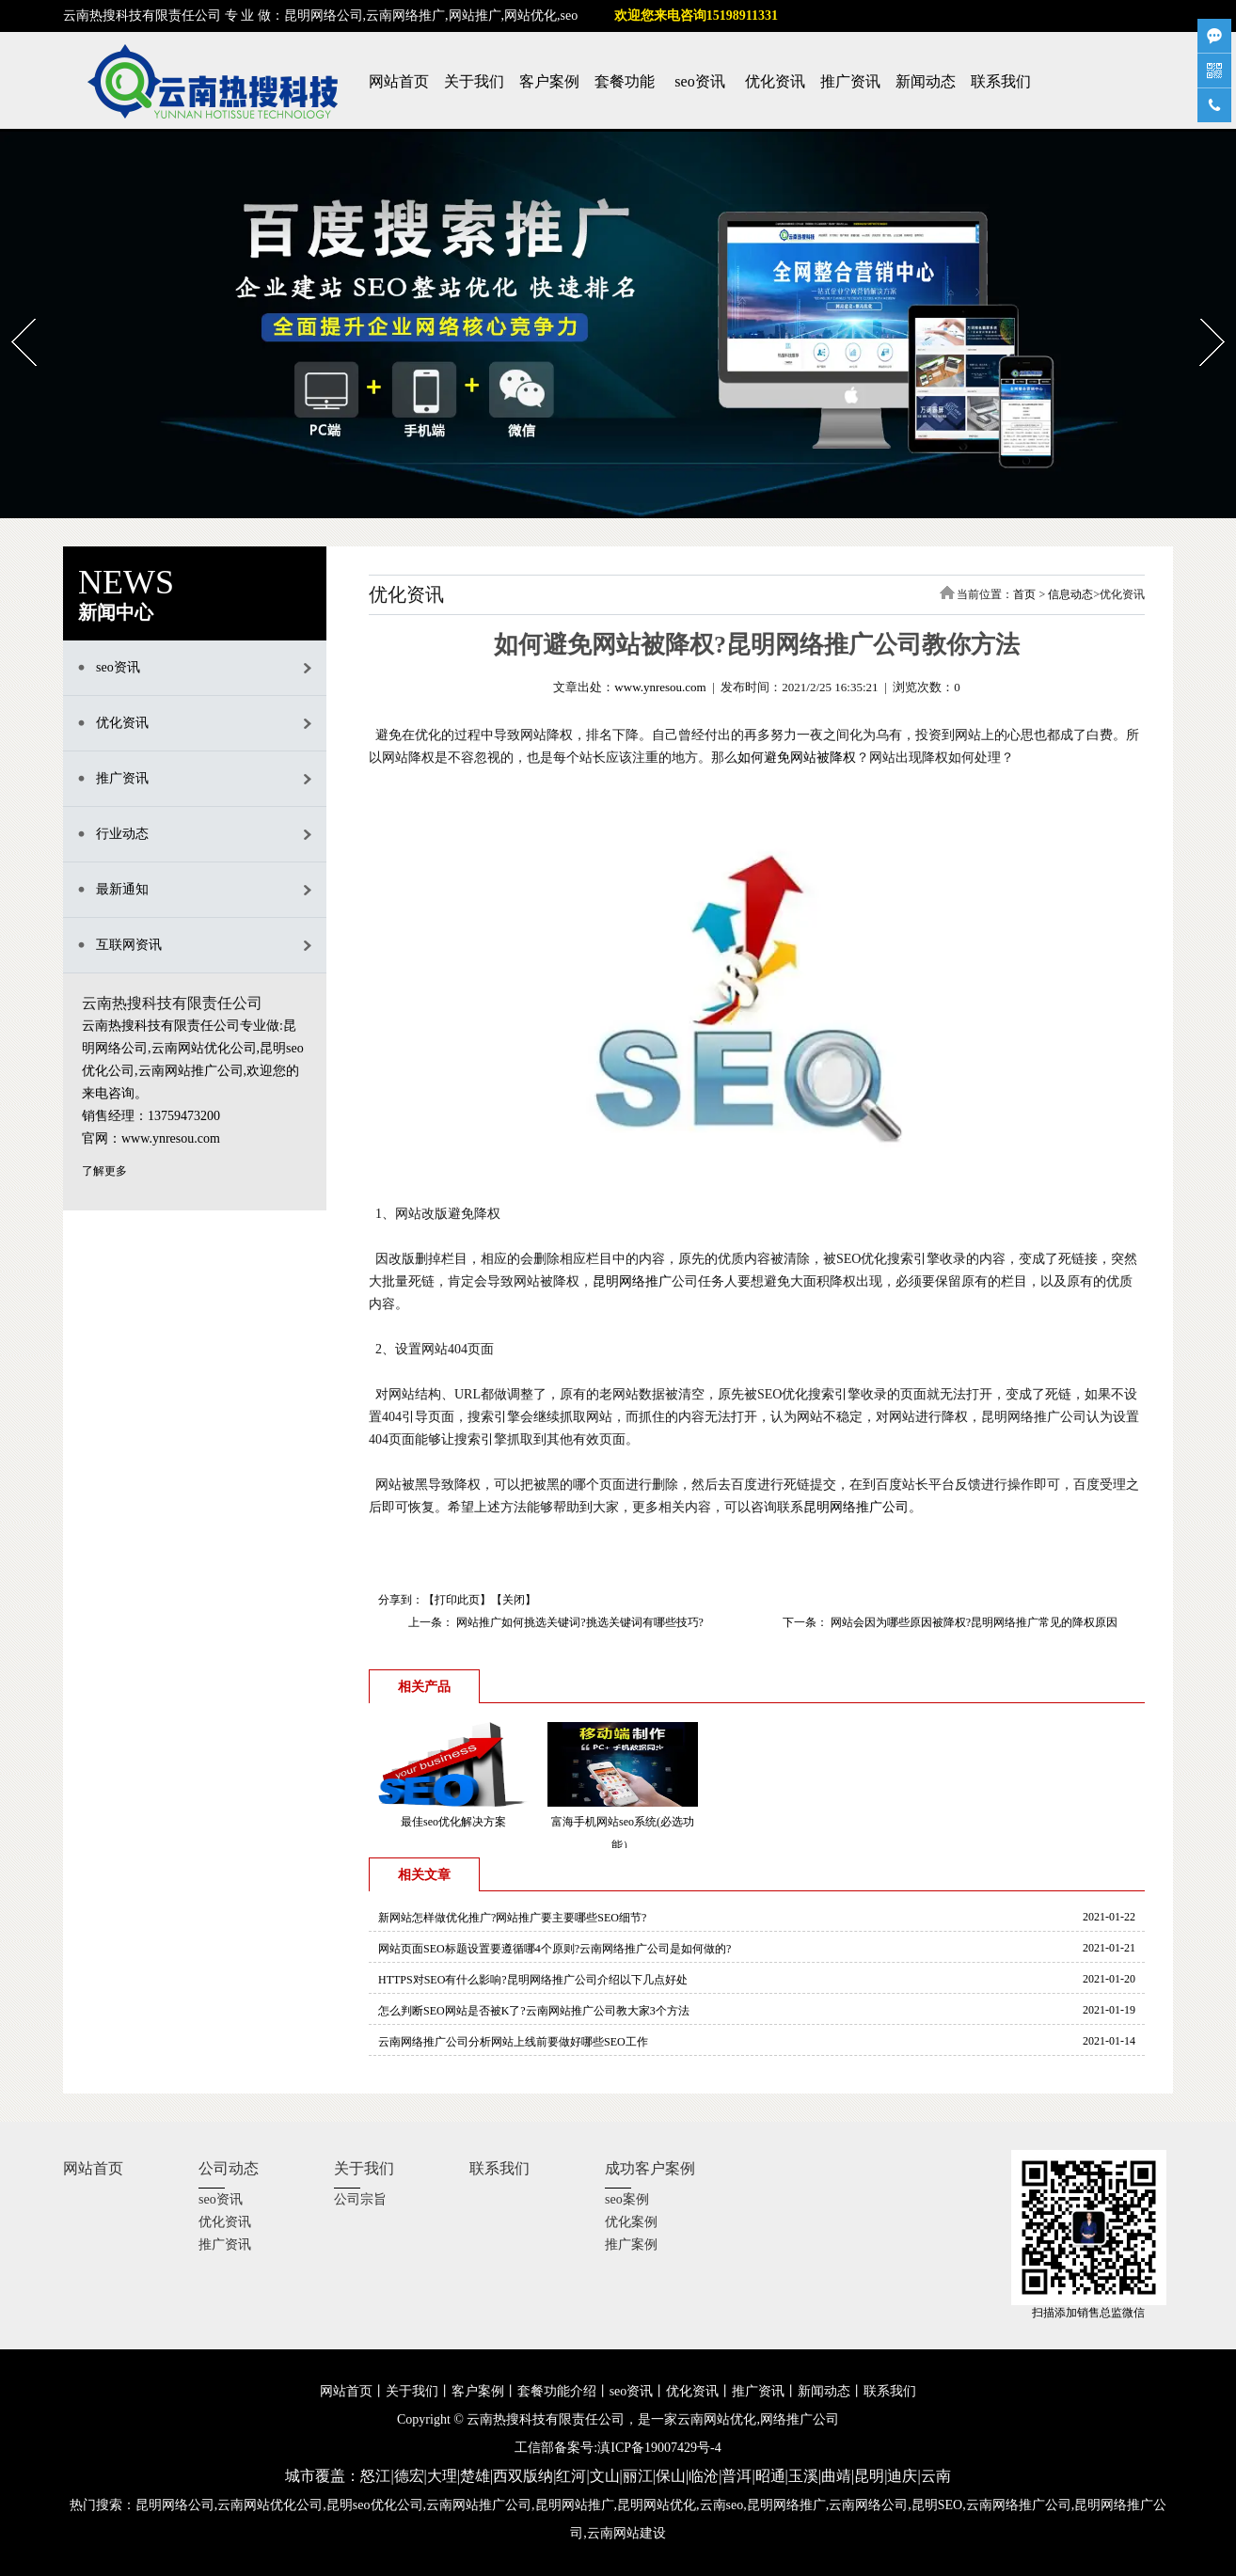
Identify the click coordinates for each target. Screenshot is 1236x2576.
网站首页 (399, 81)
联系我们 (1001, 81)
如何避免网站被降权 (796, 758)
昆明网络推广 (632, 1281)
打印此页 (457, 1599)
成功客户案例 (650, 2168)
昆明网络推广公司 (856, 1507)
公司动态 (228, 2168)
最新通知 (122, 889)
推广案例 (631, 2244)
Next (1200, 312)
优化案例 (631, 2222)
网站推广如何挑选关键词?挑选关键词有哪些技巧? (578, 1622)
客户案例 (549, 81)
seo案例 (627, 2199)
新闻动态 (925, 81)
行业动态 (122, 834)
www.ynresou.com (659, 687)
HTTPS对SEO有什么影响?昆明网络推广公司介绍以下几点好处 (533, 1979)
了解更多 (104, 1170)
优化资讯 (775, 81)
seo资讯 (699, 81)
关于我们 (474, 81)
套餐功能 (624, 81)
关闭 (513, 1599)
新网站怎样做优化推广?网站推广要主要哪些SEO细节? (512, 1917)
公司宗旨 (360, 2199)
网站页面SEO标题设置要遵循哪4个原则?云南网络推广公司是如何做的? (554, 1948)
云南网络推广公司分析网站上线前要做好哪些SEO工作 (513, 2041)
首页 (1024, 594)
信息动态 (1070, 594)
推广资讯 (850, 81)
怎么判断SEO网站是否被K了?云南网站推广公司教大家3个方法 (533, 2010)
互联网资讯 (129, 945)
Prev (12, 312)
